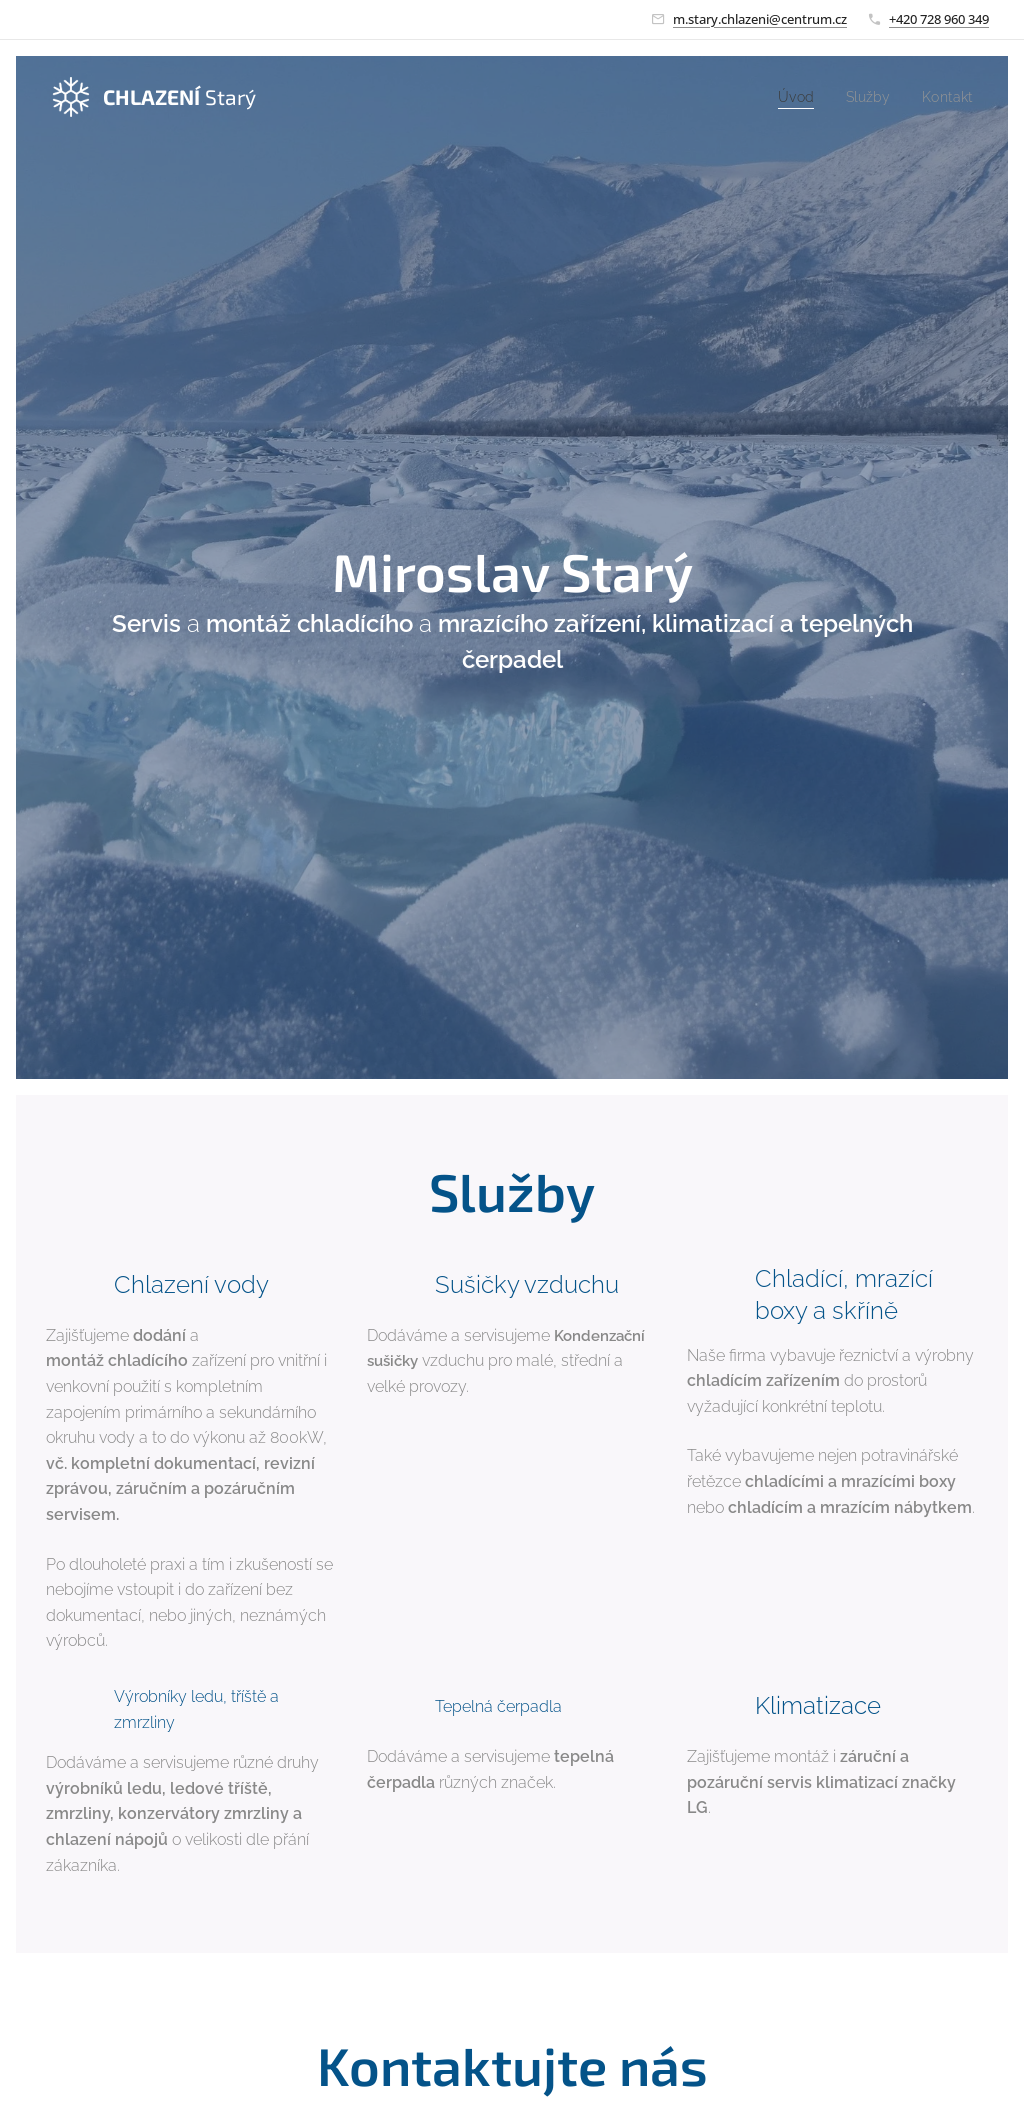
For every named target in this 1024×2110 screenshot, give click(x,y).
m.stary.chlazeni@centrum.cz (760, 19)
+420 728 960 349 (939, 19)
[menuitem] (789, 97)
